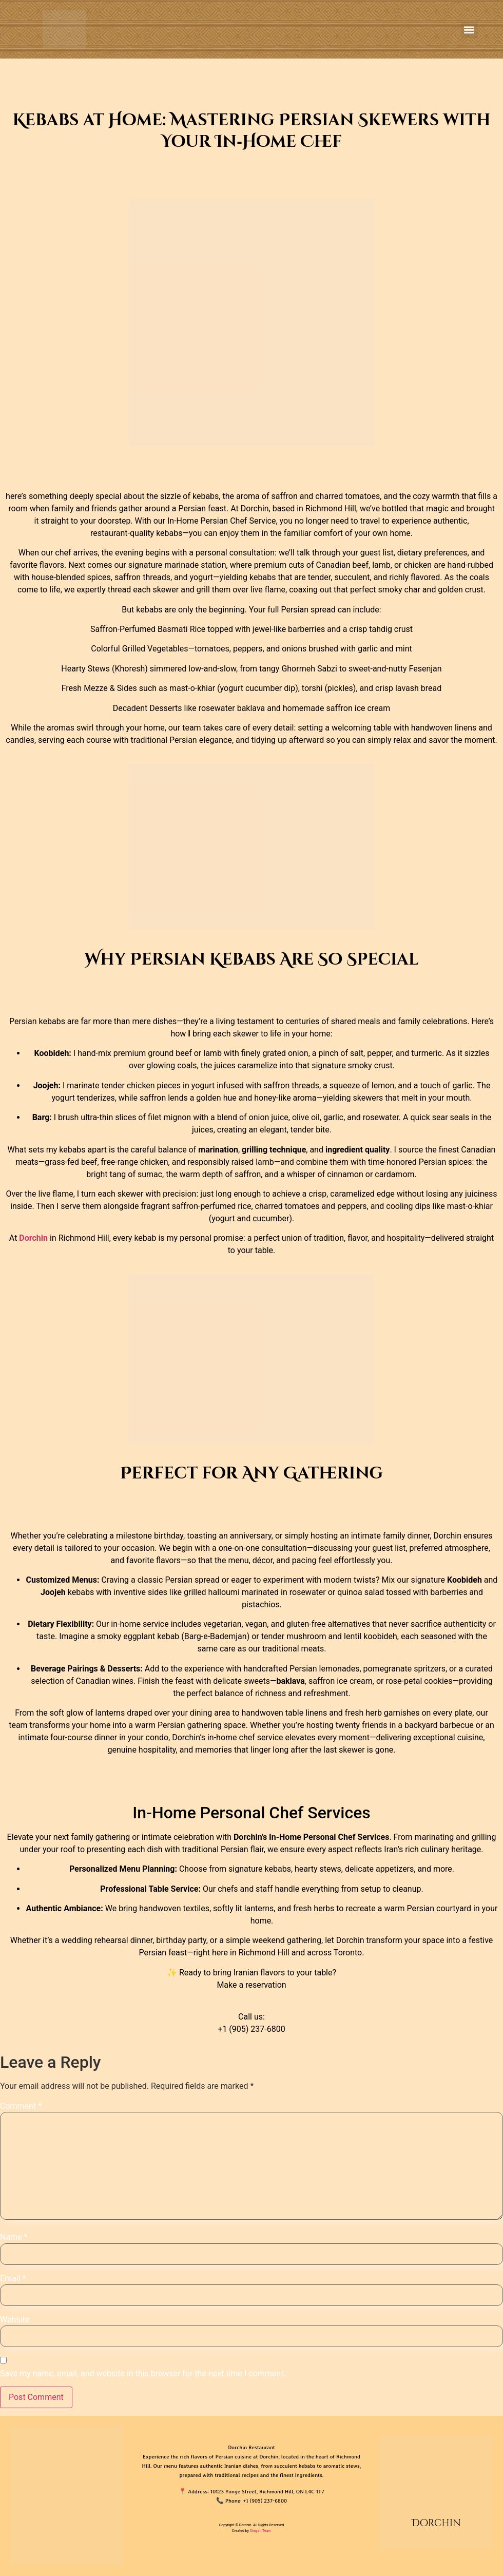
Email (13, 2279)
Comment (21, 2106)
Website (14, 2320)
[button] (469, 30)
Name (14, 2237)
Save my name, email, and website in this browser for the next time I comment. (143, 2374)
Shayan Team (261, 2531)
